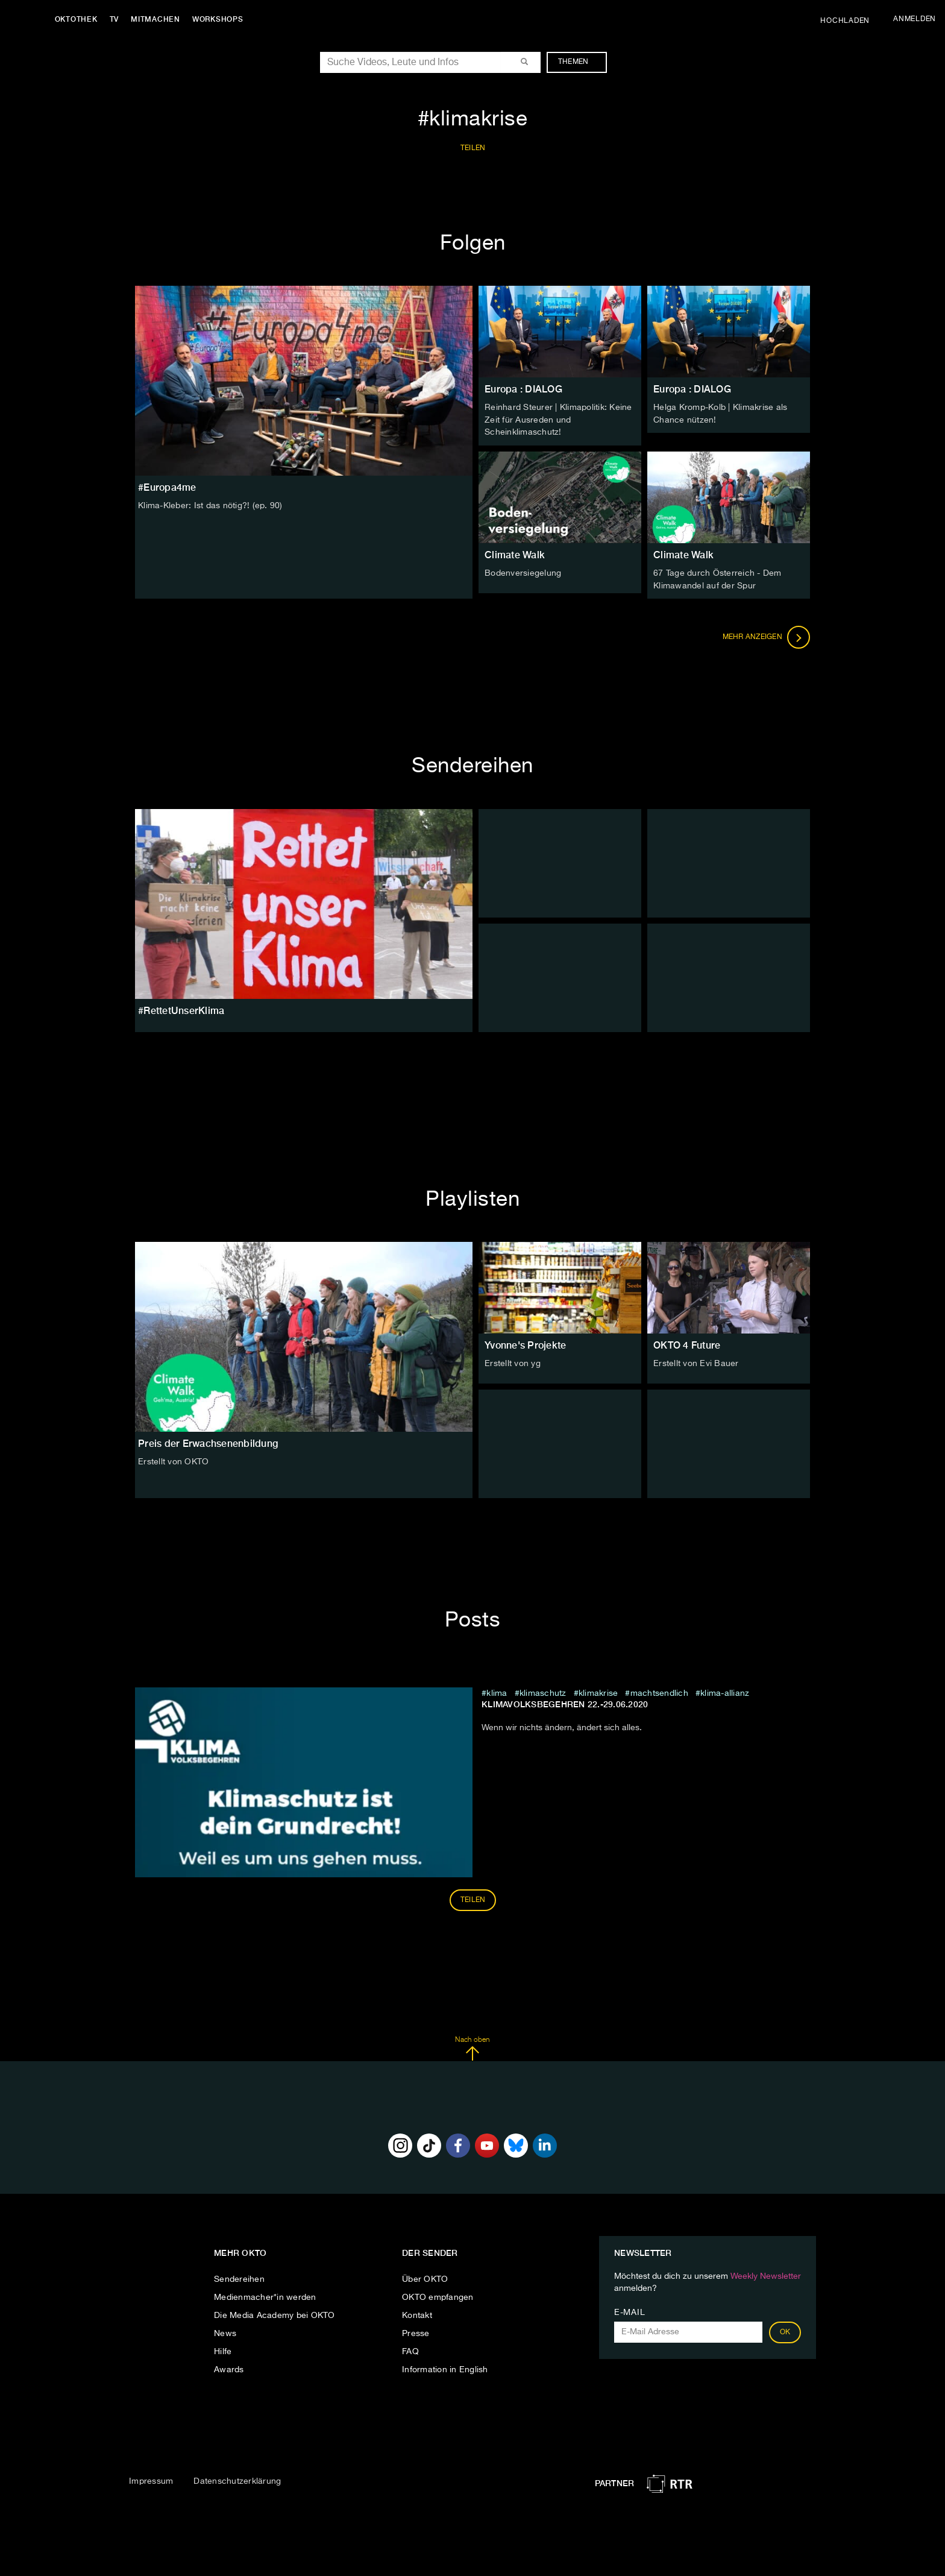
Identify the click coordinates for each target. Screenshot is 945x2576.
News (225, 2332)
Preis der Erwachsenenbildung (208, 1441)
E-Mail (629, 2311)
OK (785, 2330)
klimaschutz (543, 1691)
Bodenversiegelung (523, 572)
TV (117, 19)
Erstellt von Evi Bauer (696, 1362)
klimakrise (598, 1691)
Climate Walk (515, 553)
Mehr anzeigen (767, 635)
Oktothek (78, 19)
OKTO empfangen (438, 2295)
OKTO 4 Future (686, 1343)
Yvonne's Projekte (525, 1343)
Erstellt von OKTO (173, 1460)
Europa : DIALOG (523, 389)
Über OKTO (425, 2277)
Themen (579, 62)
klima (496, 1691)
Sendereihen (239, 2277)
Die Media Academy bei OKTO (274, 2314)
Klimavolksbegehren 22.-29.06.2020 (565, 1702)
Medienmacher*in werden (265, 2295)
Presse (416, 2332)
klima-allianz (724, 1691)
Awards (229, 2368)
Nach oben (472, 2047)
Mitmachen (158, 19)
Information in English (445, 2368)
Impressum (151, 2479)
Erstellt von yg (513, 1362)
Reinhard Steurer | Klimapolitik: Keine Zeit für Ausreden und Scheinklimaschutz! (558, 419)
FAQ (410, 2350)
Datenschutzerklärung (237, 2479)
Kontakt (417, 2314)
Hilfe (222, 2350)
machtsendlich (659, 1691)
